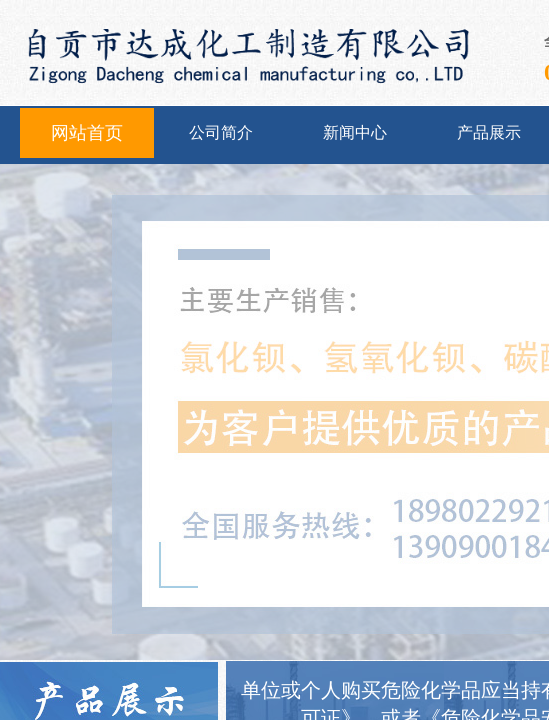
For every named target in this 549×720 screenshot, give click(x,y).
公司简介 (221, 132)
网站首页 (87, 133)
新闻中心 (355, 132)
